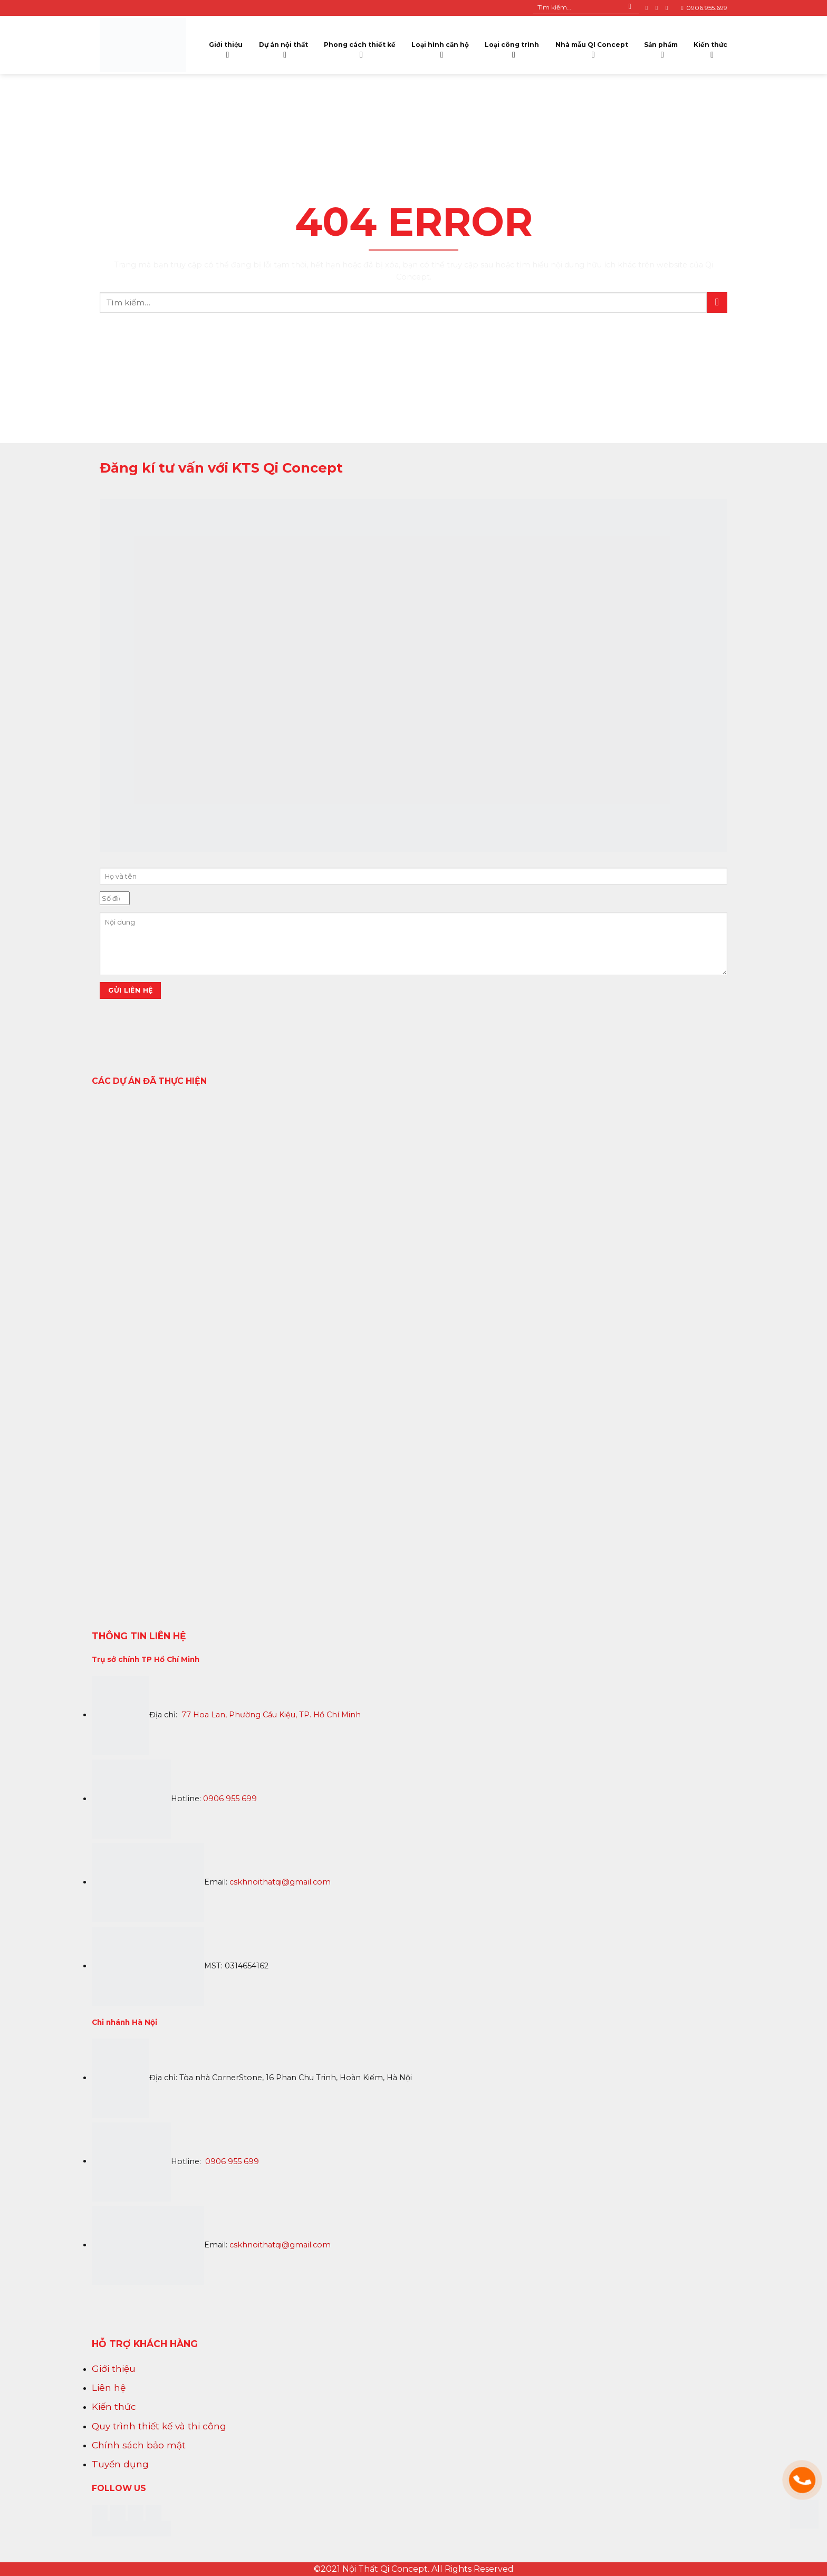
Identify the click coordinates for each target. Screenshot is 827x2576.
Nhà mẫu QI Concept (591, 47)
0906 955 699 (230, 1798)
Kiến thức (710, 47)
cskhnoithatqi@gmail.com (280, 1882)
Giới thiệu (226, 47)
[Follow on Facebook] (649, 8)
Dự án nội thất (283, 47)
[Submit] (630, 8)
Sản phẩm (661, 47)
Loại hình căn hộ (440, 47)
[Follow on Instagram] (659, 8)
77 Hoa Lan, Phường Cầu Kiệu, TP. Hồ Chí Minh (271, 1714)
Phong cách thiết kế (360, 47)
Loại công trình (512, 47)
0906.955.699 (704, 8)
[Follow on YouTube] (669, 8)
